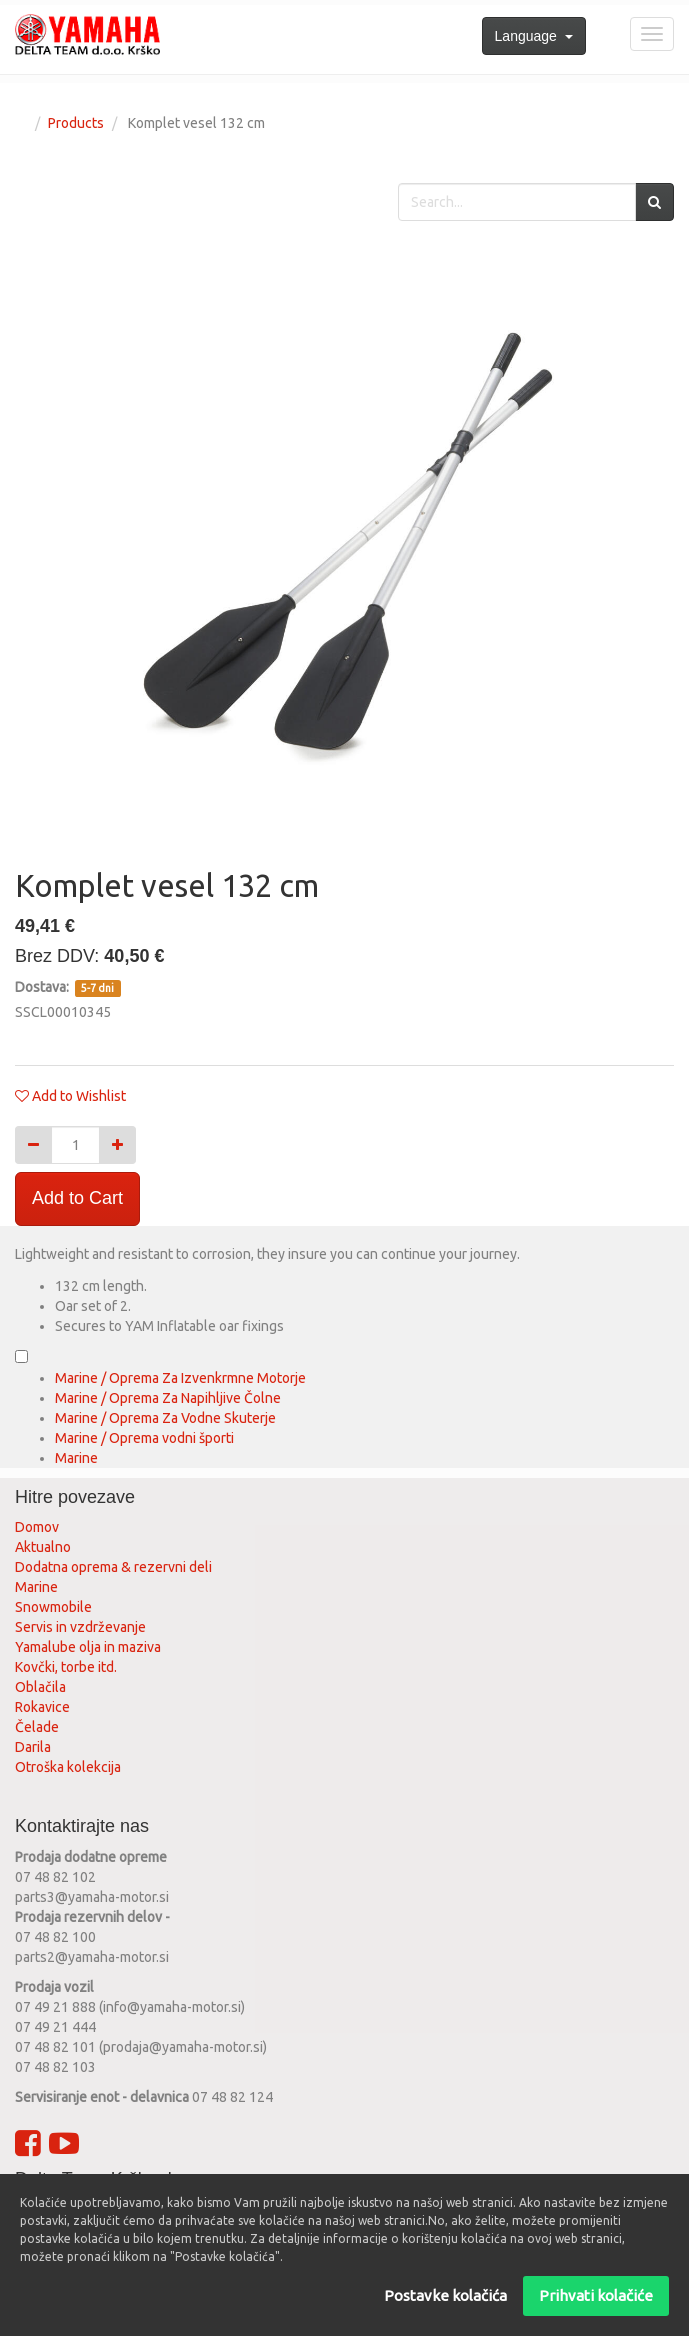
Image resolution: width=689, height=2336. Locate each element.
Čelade (37, 1727)
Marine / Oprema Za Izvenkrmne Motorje (180, 1378)
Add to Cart (77, 1198)
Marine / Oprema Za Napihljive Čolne (168, 1398)
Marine (76, 1458)
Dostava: (43, 987)
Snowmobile (53, 1607)
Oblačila (40, 1687)
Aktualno (43, 1547)
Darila (33, 1747)
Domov (37, 1527)
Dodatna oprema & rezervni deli (113, 1567)
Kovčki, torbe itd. (66, 1667)
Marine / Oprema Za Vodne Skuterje (165, 1418)
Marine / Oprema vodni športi (144, 1438)
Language (534, 36)
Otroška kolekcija (68, 1767)
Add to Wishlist (79, 1096)
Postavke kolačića (445, 2295)
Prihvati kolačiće (596, 2295)
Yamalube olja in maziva (88, 1647)
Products (76, 123)
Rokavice (42, 1707)
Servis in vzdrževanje (80, 1627)
